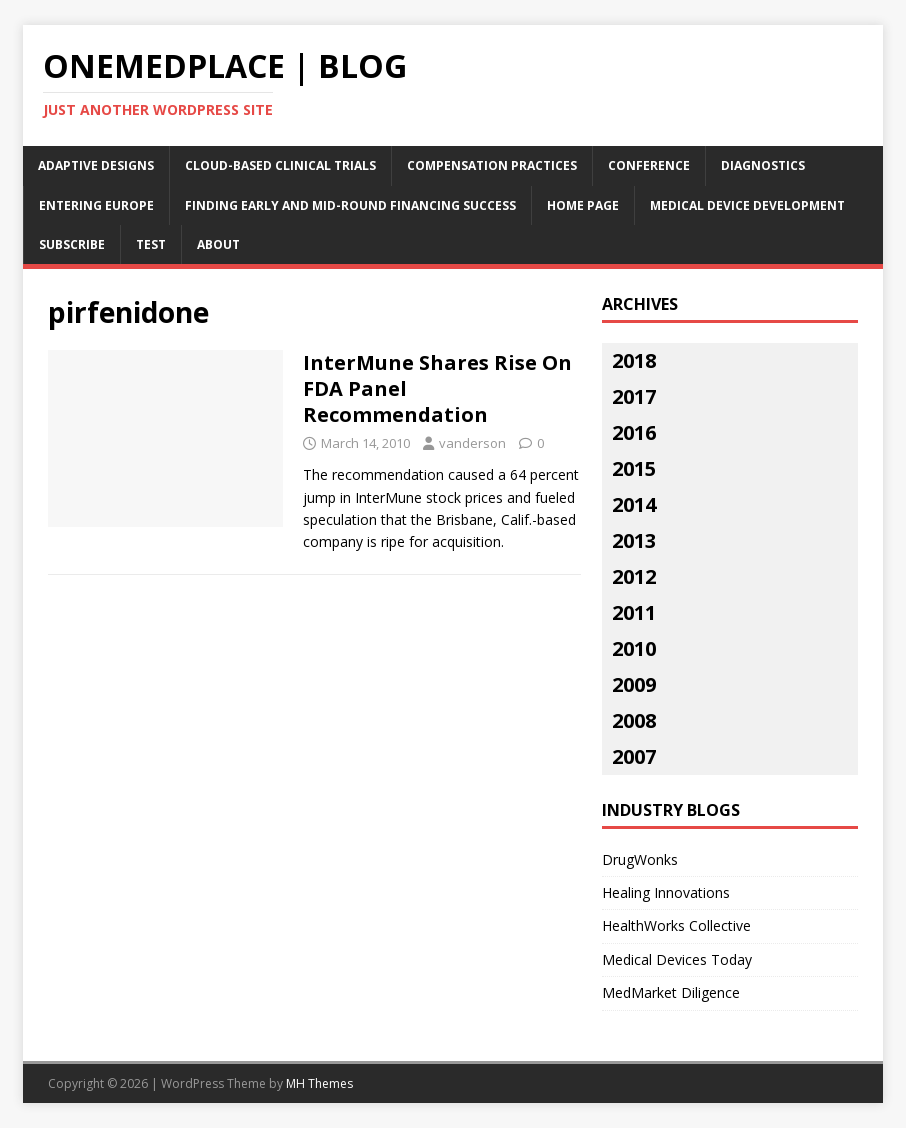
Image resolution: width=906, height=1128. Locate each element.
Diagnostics (763, 165)
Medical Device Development (747, 205)
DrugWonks (640, 859)
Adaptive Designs (96, 165)
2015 (634, 468)
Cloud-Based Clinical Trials (280, 165)
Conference (649, 165)
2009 (634, 684)
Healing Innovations (666, 892)
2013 (634, 540)
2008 (634, 720)
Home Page (583, 205)
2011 (634, 612)
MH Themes (319, 1083)
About (218, 244)
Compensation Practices (492, 165)
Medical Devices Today (677, 959)
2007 (634, 756)
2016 (634, 432)
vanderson (472, 443)
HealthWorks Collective (676, 925)
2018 (634, 360)
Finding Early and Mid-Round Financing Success (350, 205)
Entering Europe (96, 205)
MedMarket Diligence (671, 992)
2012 (634, 576)
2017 (634, 396)
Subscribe (72, 244)
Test (151, 244)
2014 (634, 504)
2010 (634, 648)
